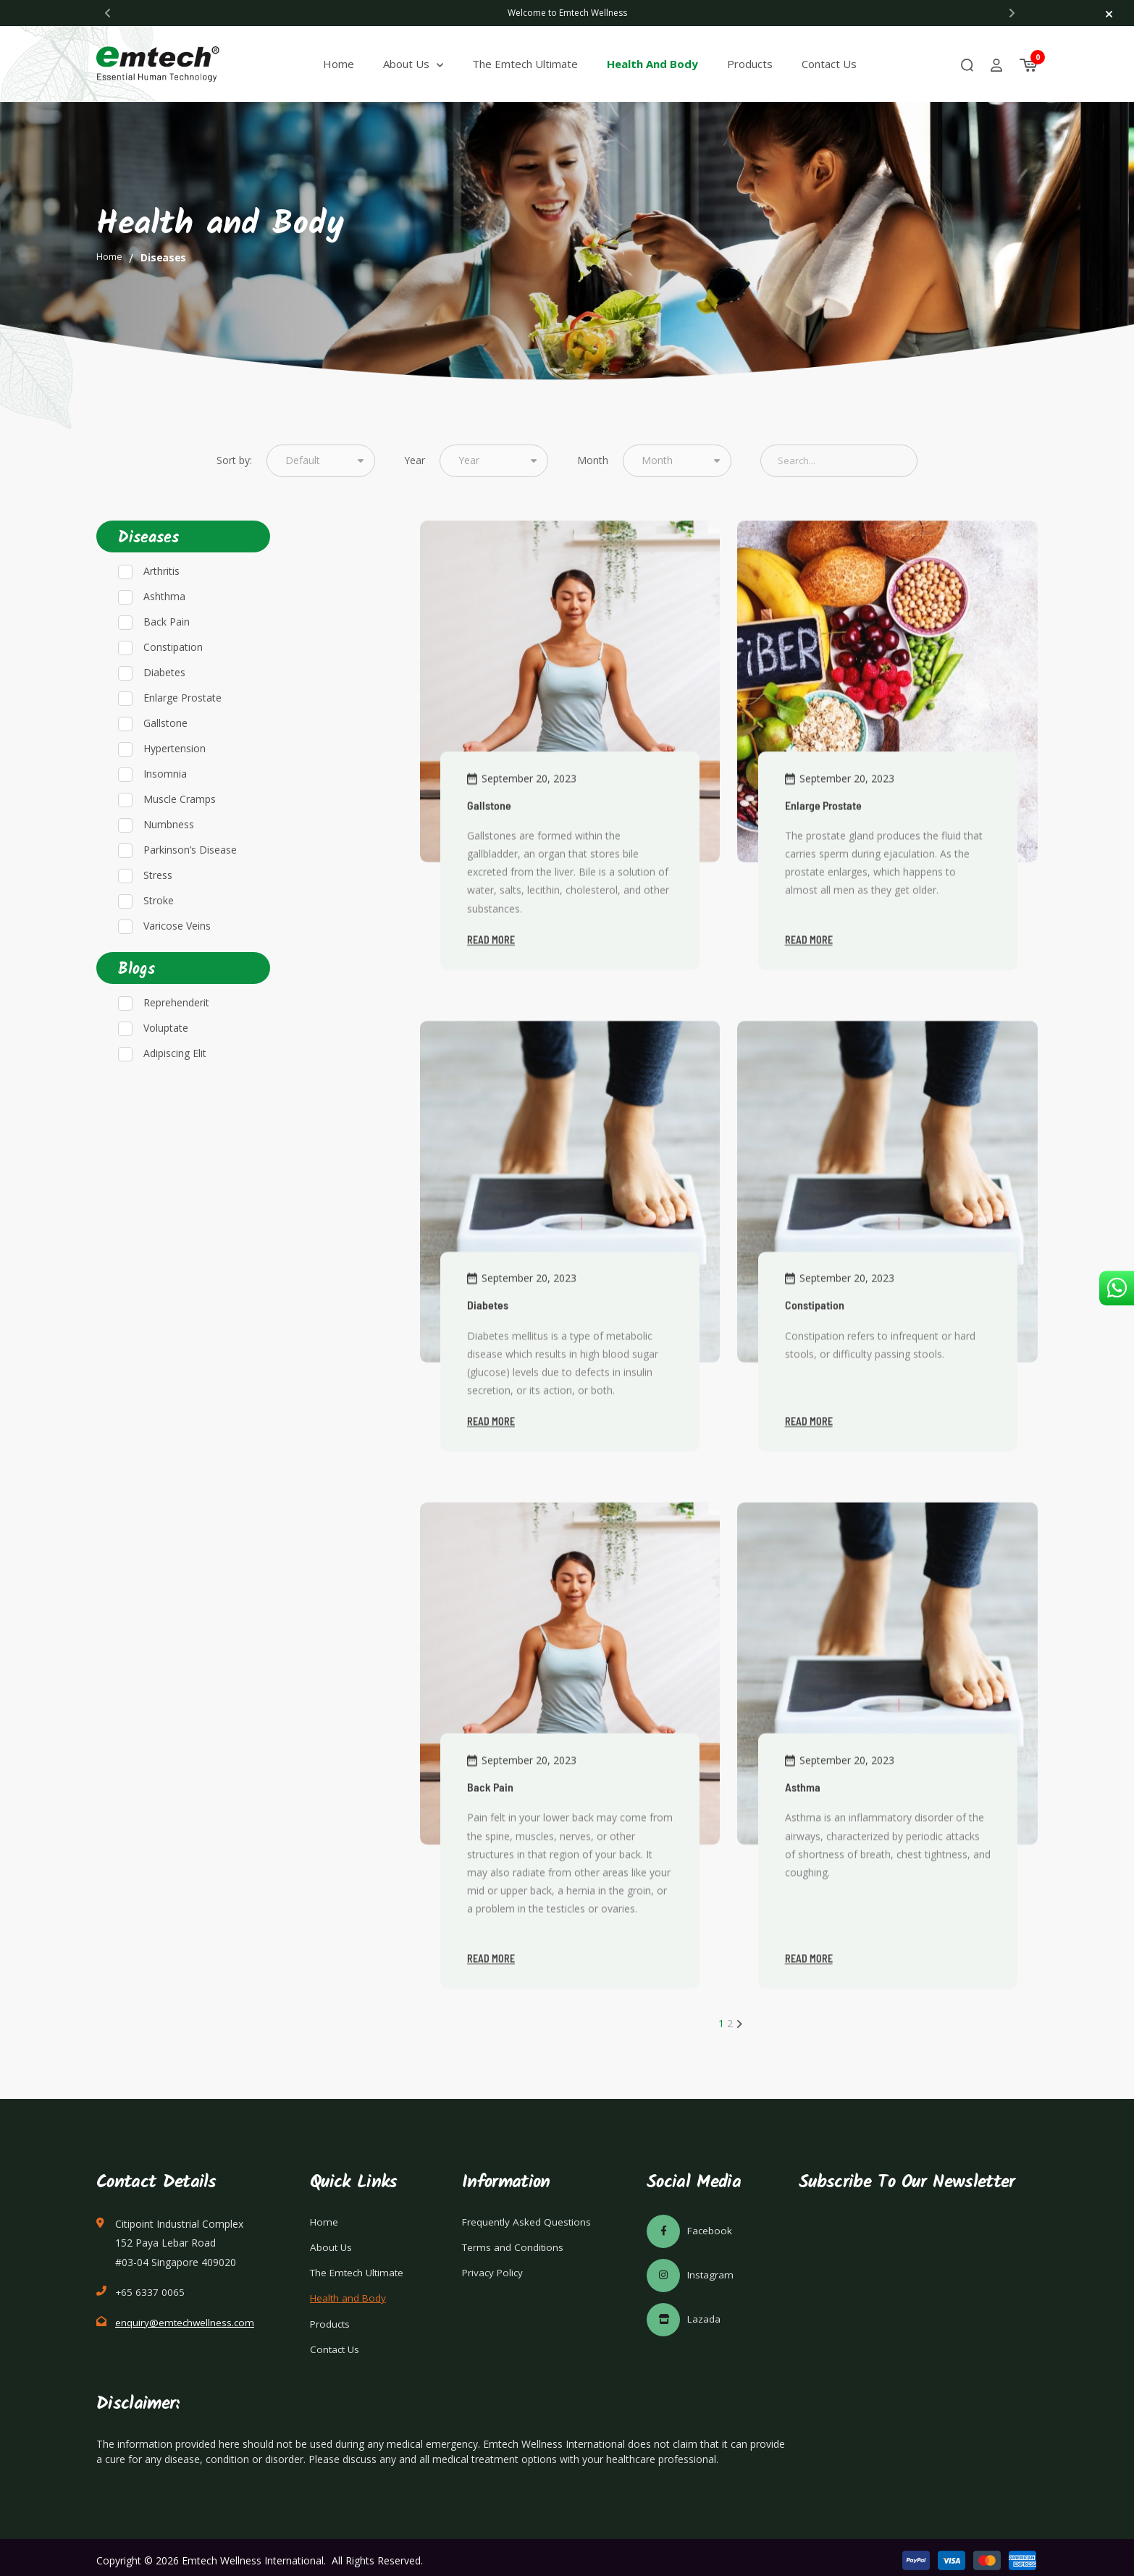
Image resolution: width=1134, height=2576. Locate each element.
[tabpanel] (567, 13)
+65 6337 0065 (150, 2283)
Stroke (158, 940)
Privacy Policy (494, 2265)
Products (761, 63)
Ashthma (164, 636)
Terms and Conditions (514, 2239)
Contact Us (840, 63)
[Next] (1012, 13)
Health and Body (663, 63)
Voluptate (165, 1068)
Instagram (691, 2266)
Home (349, 63)
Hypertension (174, 788)
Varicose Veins (177, 965)
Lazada (684, 2310)
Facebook (690, 2222)
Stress (157, 915)
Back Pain (166, 661)
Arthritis (161, 611)
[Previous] (108, 13)
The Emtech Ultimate (536, 63)
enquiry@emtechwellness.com (186, 2313)
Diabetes (164, 712)
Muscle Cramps (179, 839)
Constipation (173, 687)
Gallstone (165, 763)
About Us (417, 63)
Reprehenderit (176, 1043)
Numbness (168, 864)
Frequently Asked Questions (527, 2213)
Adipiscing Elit (174, 1093)
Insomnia (165, 813)
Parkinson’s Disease (190, 889)
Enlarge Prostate (182, 737)
